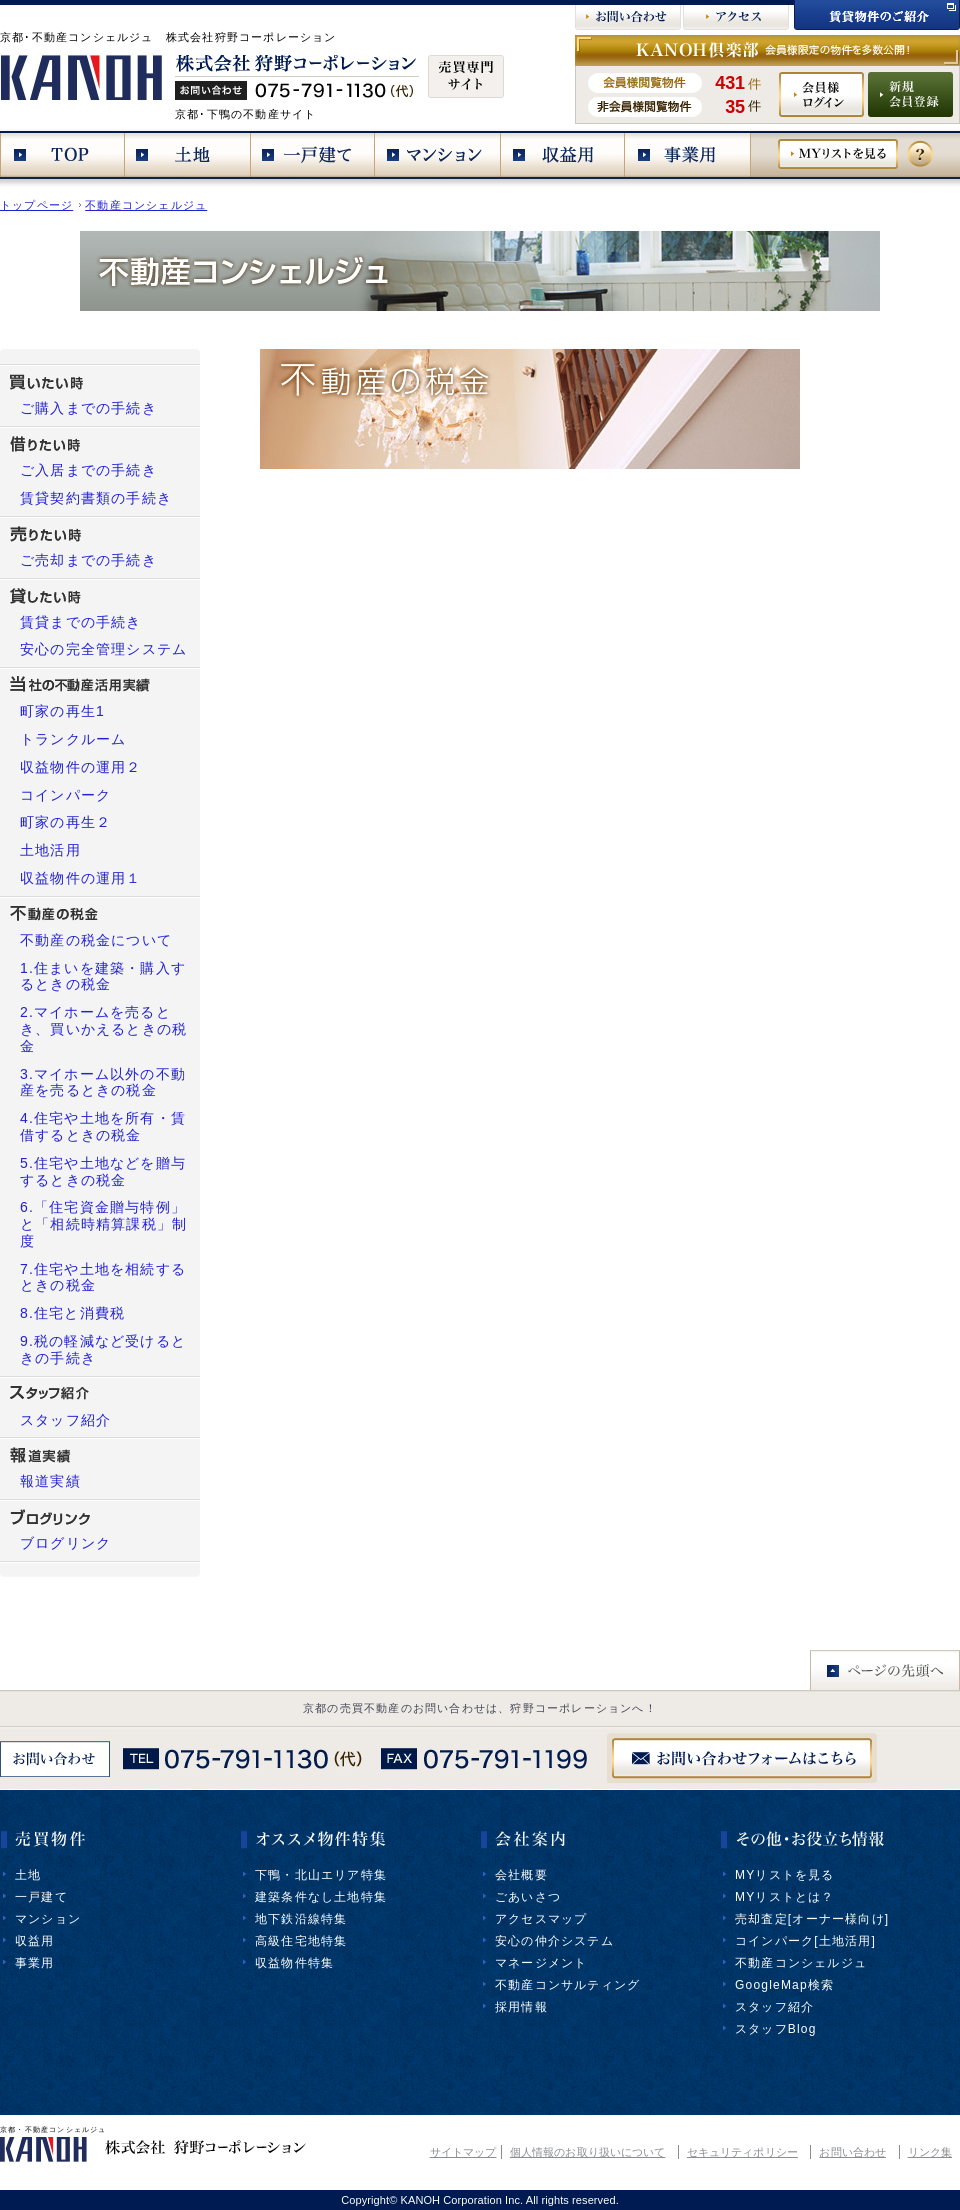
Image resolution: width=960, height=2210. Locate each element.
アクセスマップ (541, 1919)
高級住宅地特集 (301, 1941)
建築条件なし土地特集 (321, 1897)
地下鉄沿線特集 (301, 1919)
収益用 (35, 1941)
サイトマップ (463, 2152)
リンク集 (930, 2152)
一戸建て (41, 1897)
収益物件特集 (294, 1963)
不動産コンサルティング (567, 1985)
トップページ (36, 205)
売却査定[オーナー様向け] (812, 1919)
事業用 (35, 1963)
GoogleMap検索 (784, 1985)
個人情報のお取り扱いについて (587, 2152)
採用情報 (521, 2007)
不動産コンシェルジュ (146, 205)
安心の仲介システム (554, 1941)
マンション (48, 1919)
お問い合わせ (852, 2152)
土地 (28, 1875)
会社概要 (521, 1875)
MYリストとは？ (785, 1897)
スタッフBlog (776, 2029)
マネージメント (541, 1963)
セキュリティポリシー (742, 2152)
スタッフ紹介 (774, 2007)
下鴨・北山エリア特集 (321, 1875)
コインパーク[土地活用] (805, 1941)
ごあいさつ (528, 1897)
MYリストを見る (785, 1875)
